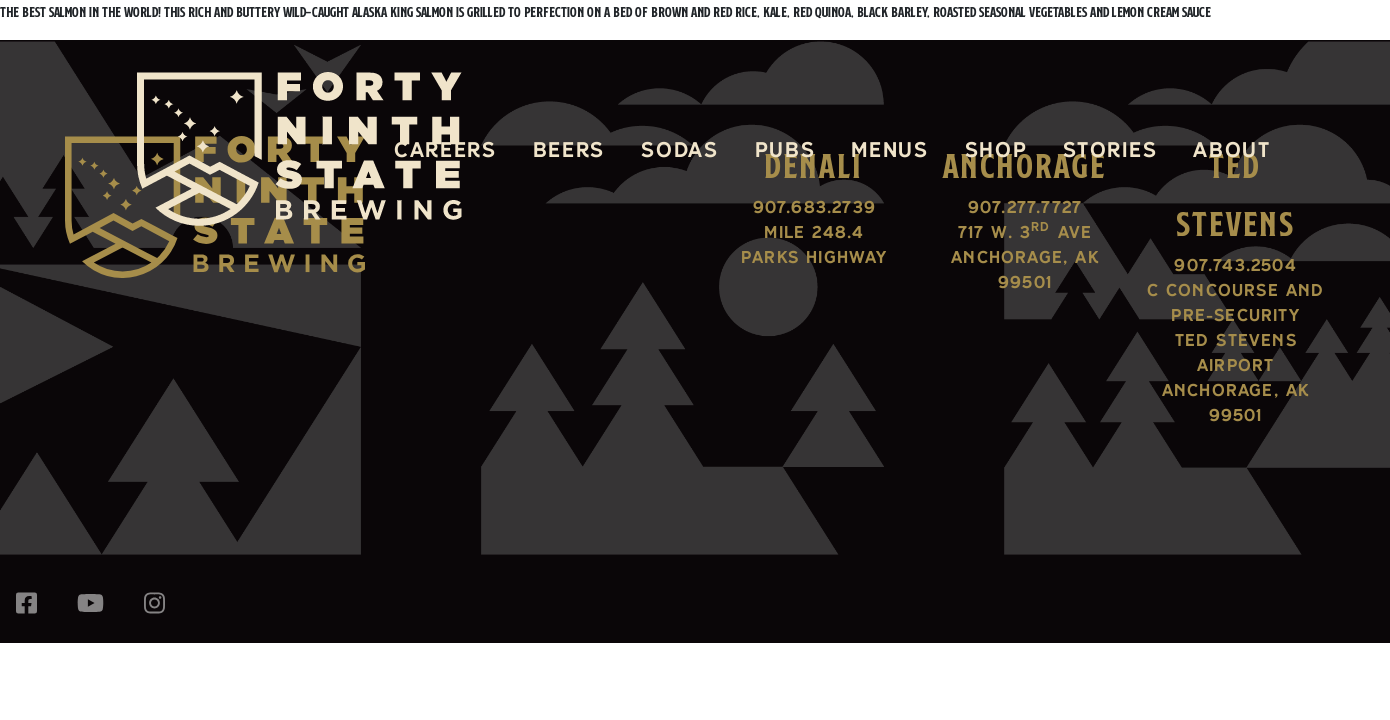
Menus (889, 149)
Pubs (785, 149)
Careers (445, 149)
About (1231, 149)
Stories (1110, 149)
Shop (996, 149)
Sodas (679, 149)
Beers (569, 149)
